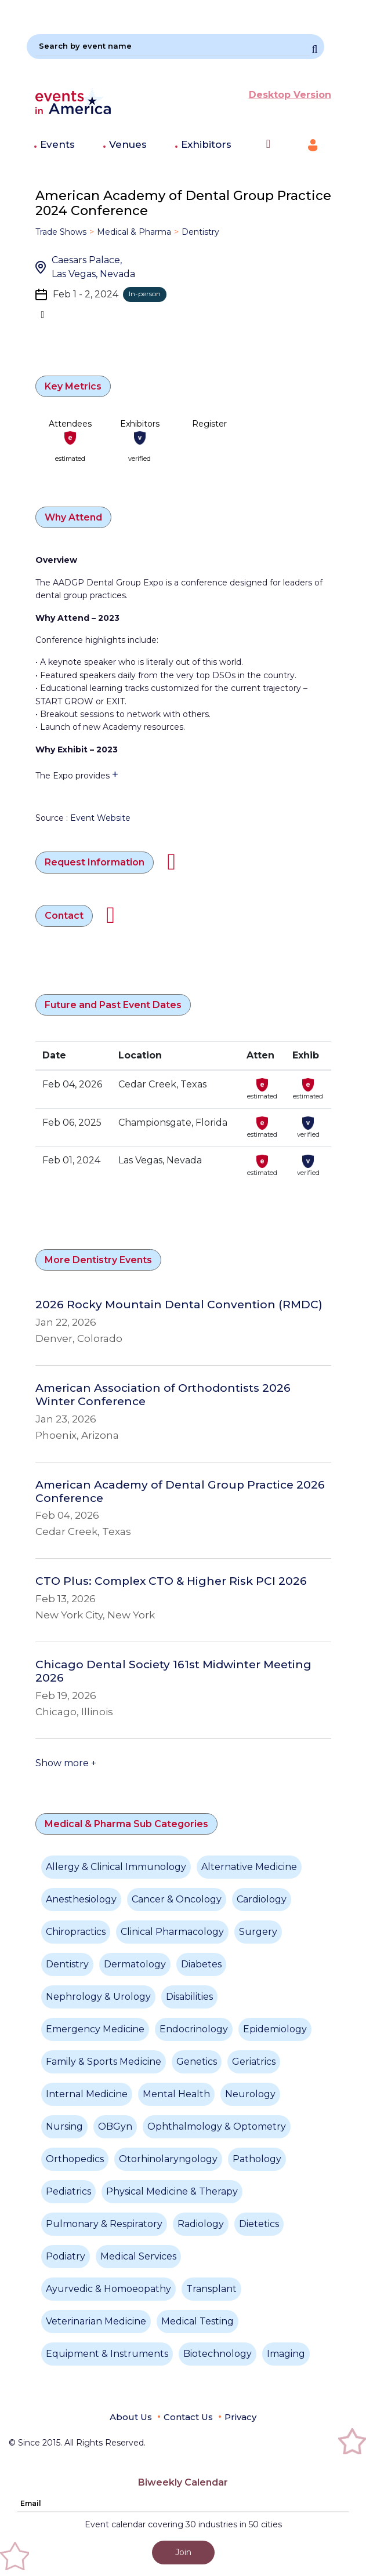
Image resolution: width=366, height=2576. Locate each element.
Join (183, 2552)
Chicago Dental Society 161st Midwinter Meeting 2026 (173, 1671)
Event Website (100, 818)
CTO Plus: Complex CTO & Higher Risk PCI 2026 (171, 1581)
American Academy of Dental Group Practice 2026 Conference (180, 1492)
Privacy (240, 2416)
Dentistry (200, 232)
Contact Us (188, 2416)
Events (57, 144)
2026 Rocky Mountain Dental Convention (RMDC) (178, 1304)
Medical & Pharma (134, 232)
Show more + (65, 1763)
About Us (131, 2416)
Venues (128, 144)
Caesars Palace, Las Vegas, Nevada (93, 266)
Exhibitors (206, 144)
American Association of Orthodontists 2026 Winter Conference (163, 1395)
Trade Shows (60, 232)
